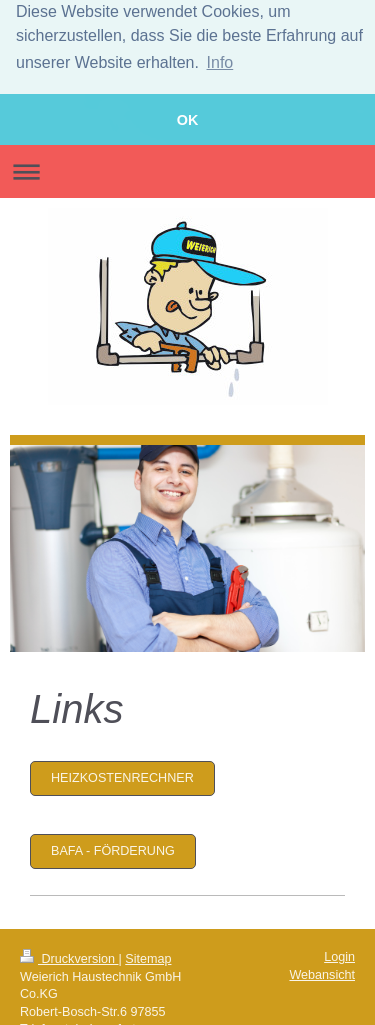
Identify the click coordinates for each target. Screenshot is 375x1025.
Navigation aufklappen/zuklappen (187, 168)
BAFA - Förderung (113, 848)
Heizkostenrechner (122, 775)
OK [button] (188, 120)
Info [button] (220, 62)
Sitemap (148, 956)
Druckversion (69, 956)
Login (339, 954)
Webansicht (322, 972)
